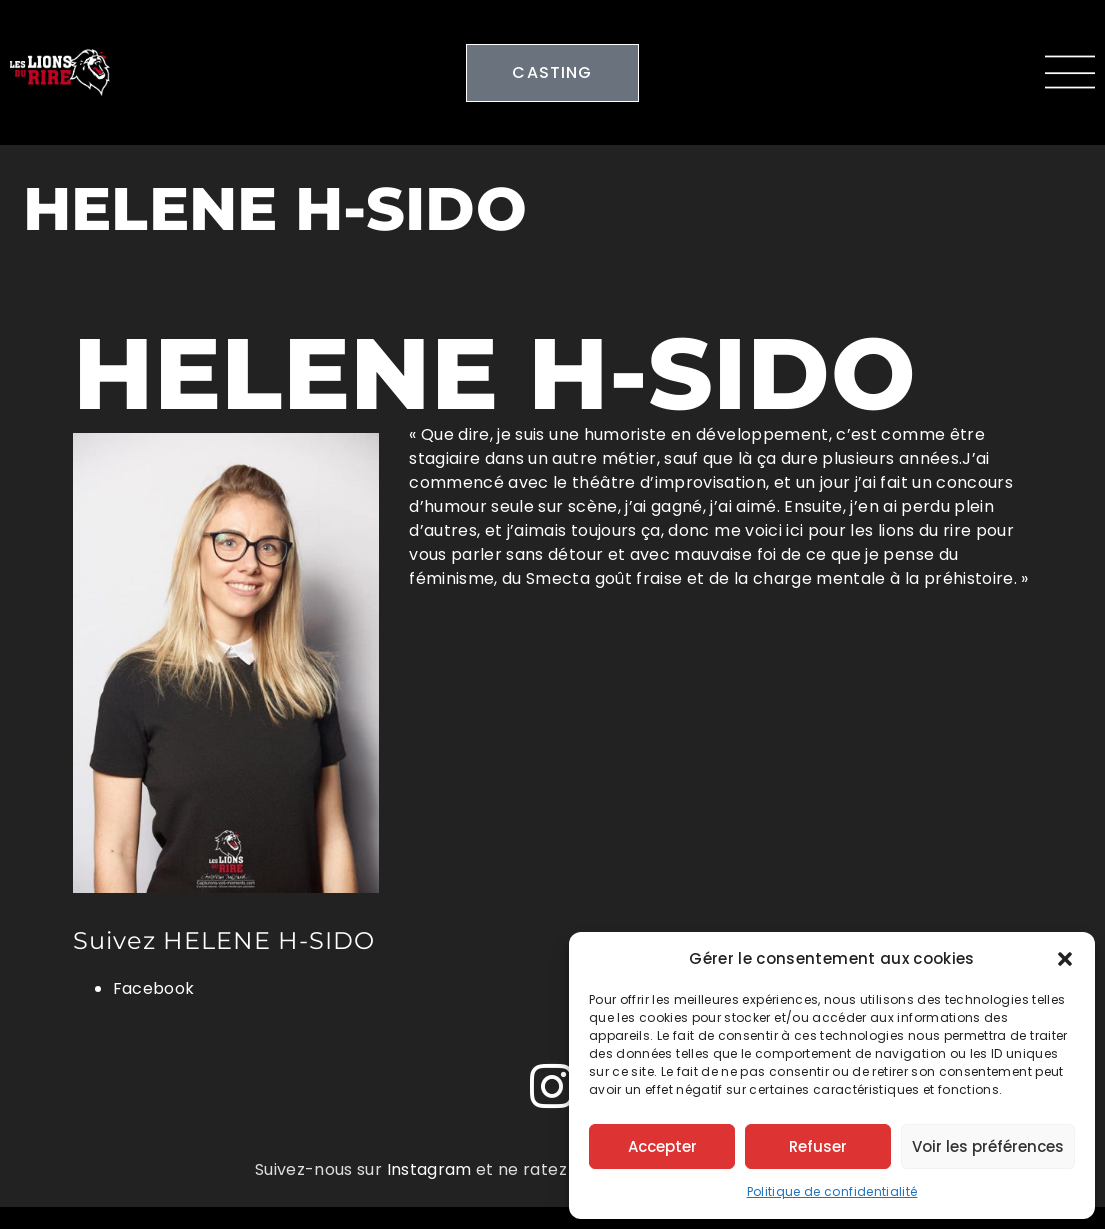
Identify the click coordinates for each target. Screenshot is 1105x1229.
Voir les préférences (988, 1146)
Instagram (429, 1169)
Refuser (818, 1146)
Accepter (662, 1146)
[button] (1065, 959)
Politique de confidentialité (832, 1191)
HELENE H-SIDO (495, 373)
